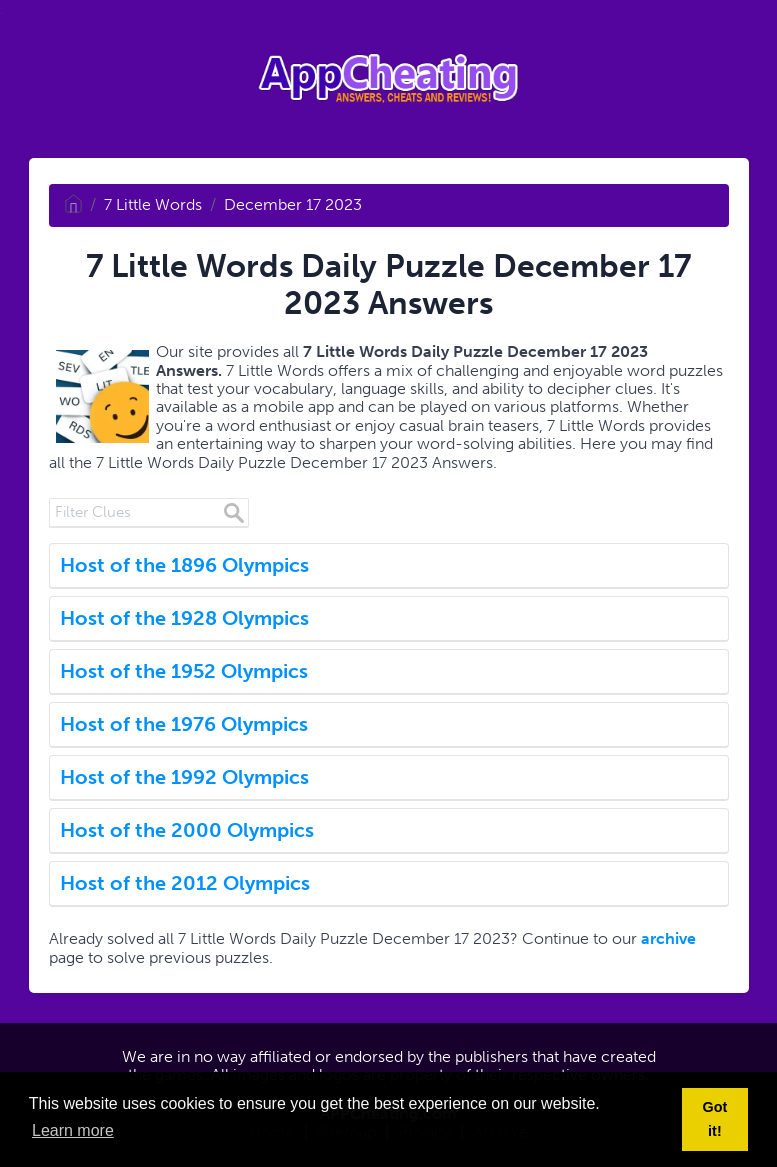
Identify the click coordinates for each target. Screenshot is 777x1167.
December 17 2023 (293, 204)
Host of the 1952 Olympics (184, 671)
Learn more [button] (73, 1130)
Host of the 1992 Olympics (184, 777)
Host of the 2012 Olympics (185, 883)
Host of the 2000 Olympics (187, 830)
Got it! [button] (715, 1119)
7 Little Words (153, 204)
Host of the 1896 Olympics (184, 565)
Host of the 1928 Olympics (184, 618)
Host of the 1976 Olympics (184, 724)
